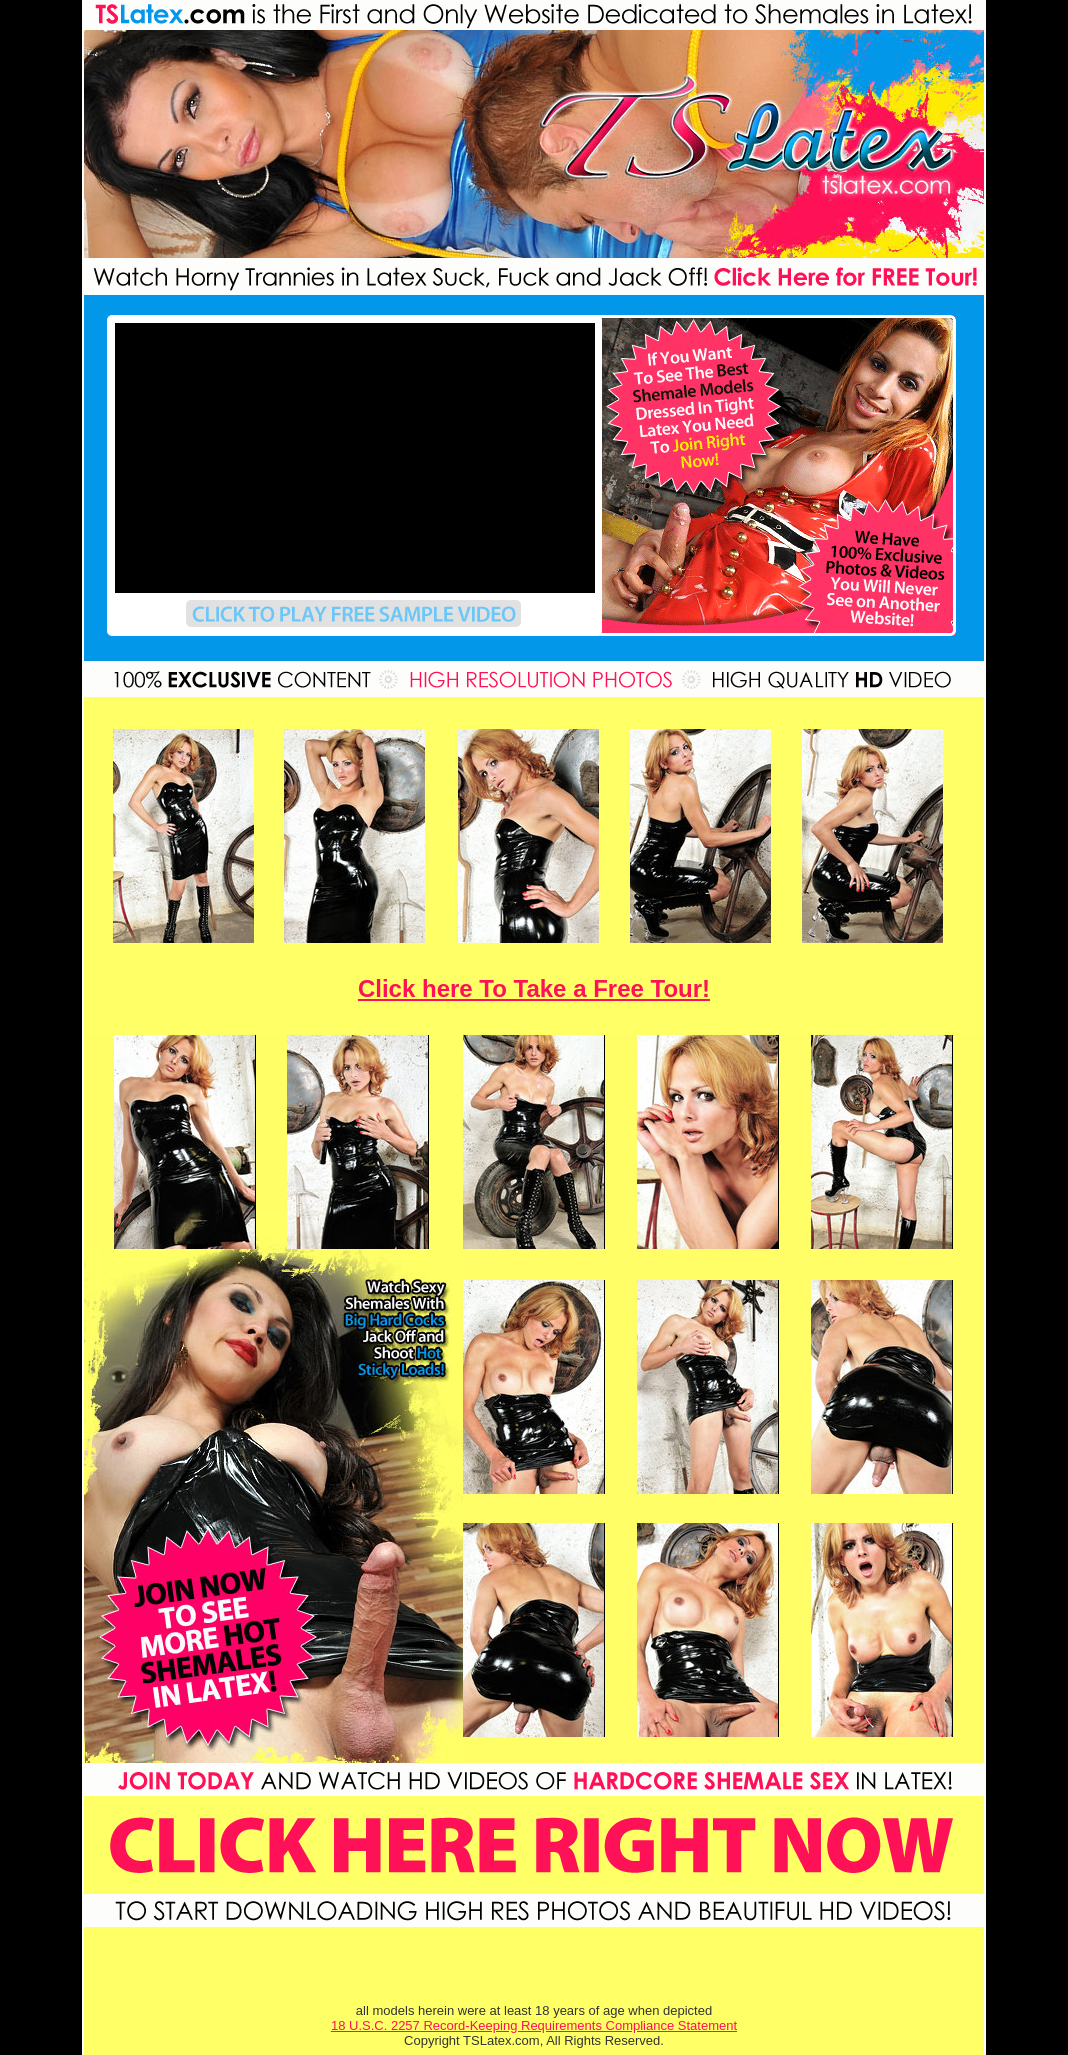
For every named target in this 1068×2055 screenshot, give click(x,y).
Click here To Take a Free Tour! (534, 988)
